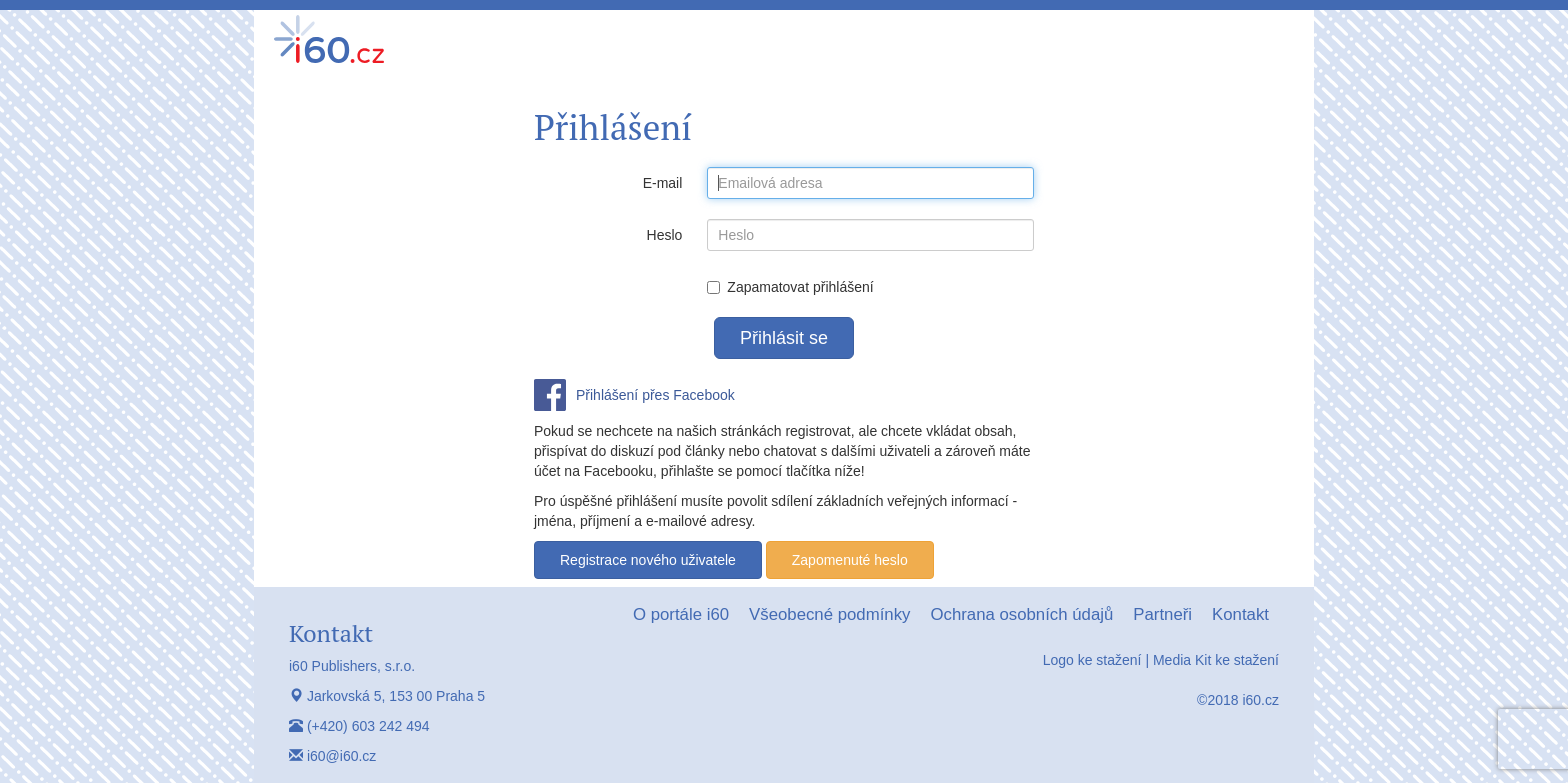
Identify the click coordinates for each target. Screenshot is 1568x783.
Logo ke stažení (1092, 660)
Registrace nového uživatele (648, 560)
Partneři (1162, 614)
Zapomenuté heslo (850, 560)
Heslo (665, 235)
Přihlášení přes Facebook (655, 395)
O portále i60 (681, 614)
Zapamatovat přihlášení (790, 287)
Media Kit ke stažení (1216, 660)
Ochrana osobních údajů (1021, 614)
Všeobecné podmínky (829, 614)
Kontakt (1240, 614)
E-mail (663, 183)
